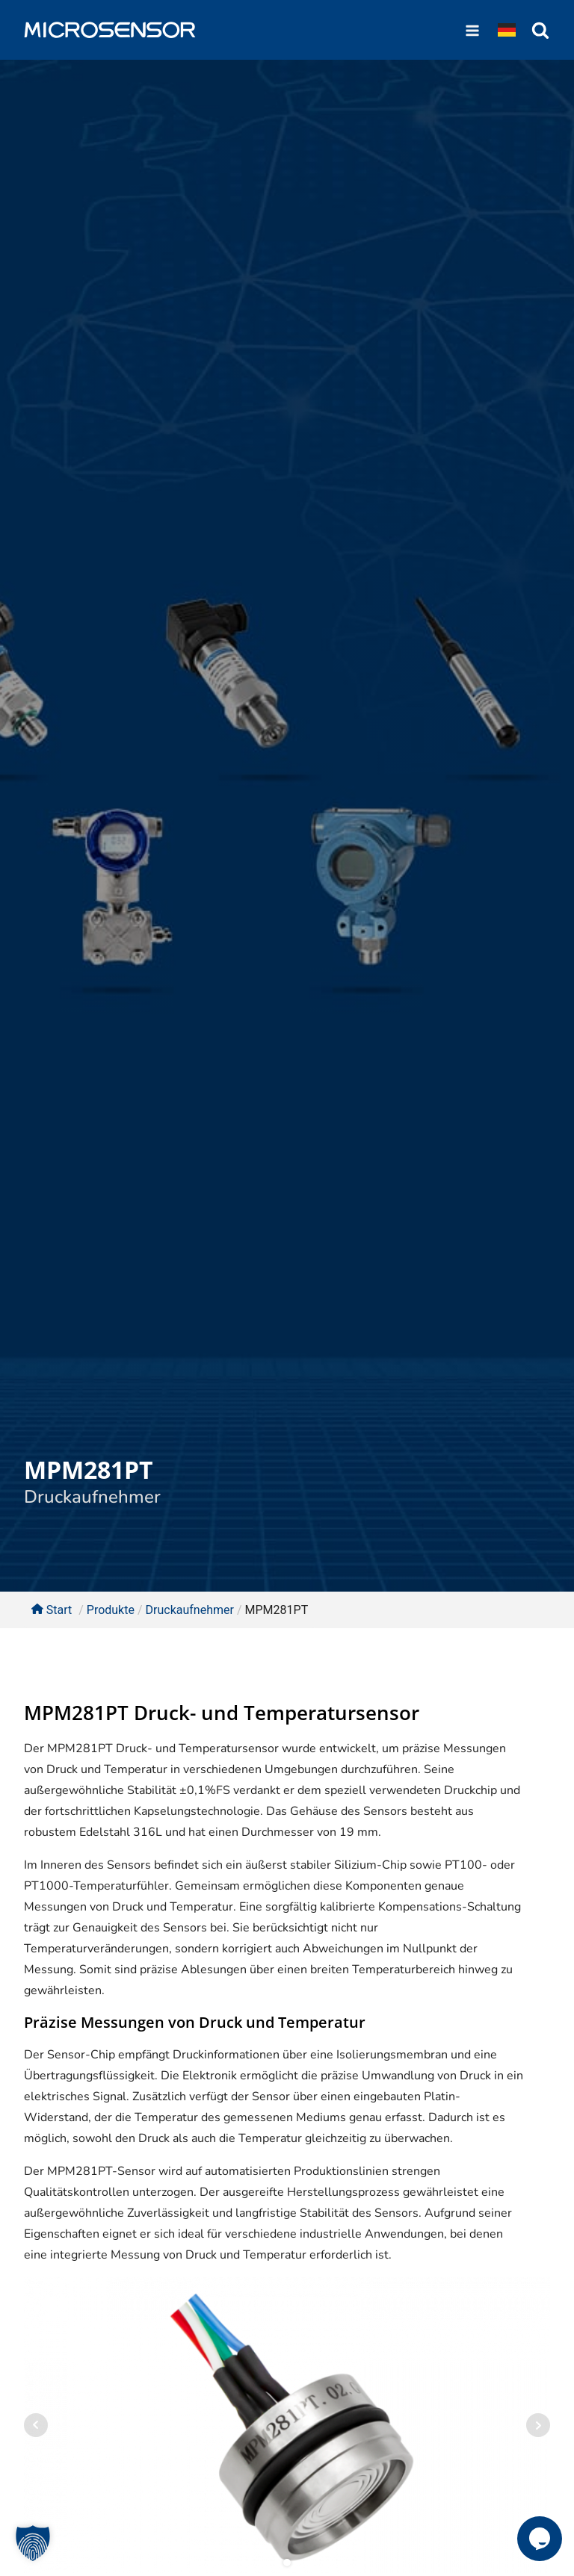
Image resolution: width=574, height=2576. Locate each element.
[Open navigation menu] (472, 30)
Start (51, 1610)
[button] (33, 2543)
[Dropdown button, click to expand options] (507, 29)
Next (538, 2425)
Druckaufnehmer (92, 1497)
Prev (36, 2425)
